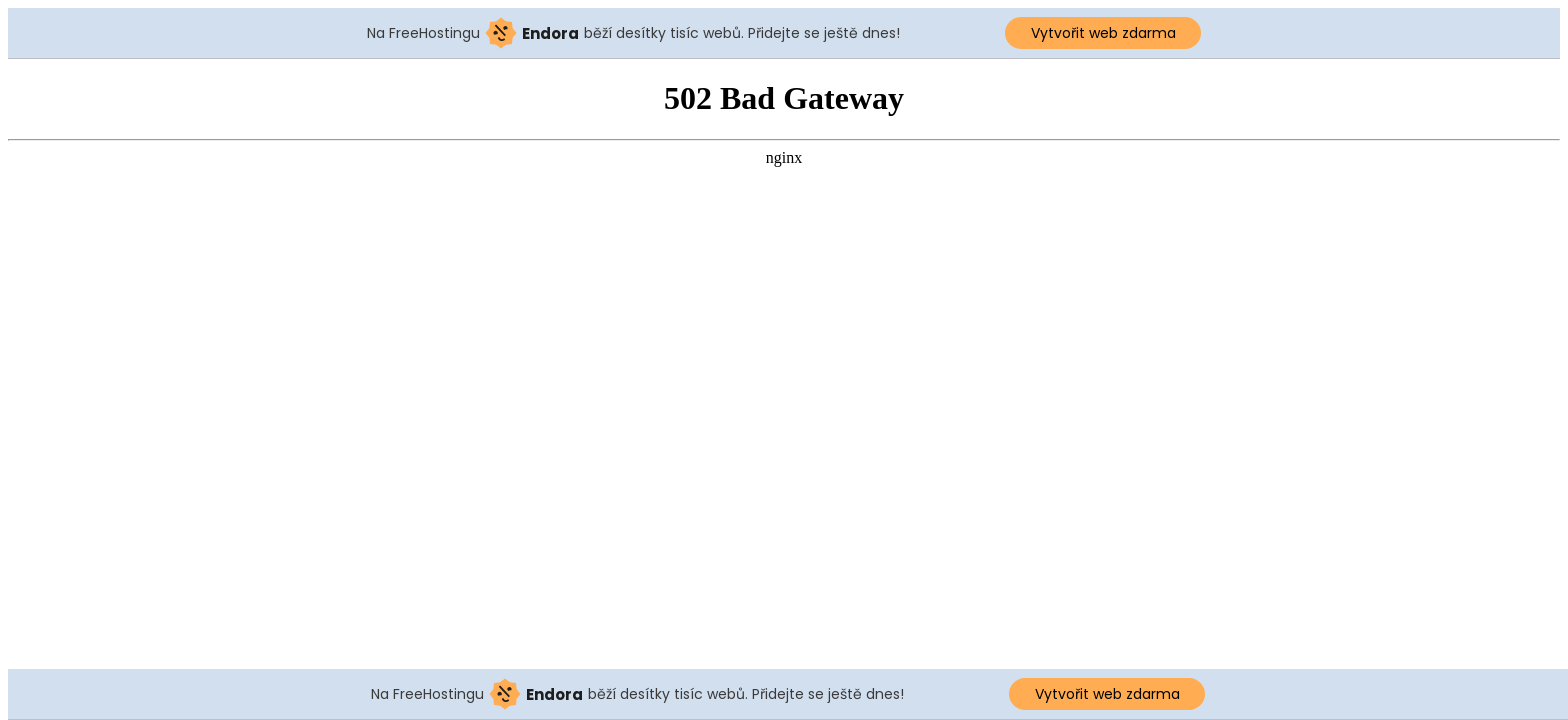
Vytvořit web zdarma (1103, 33)
